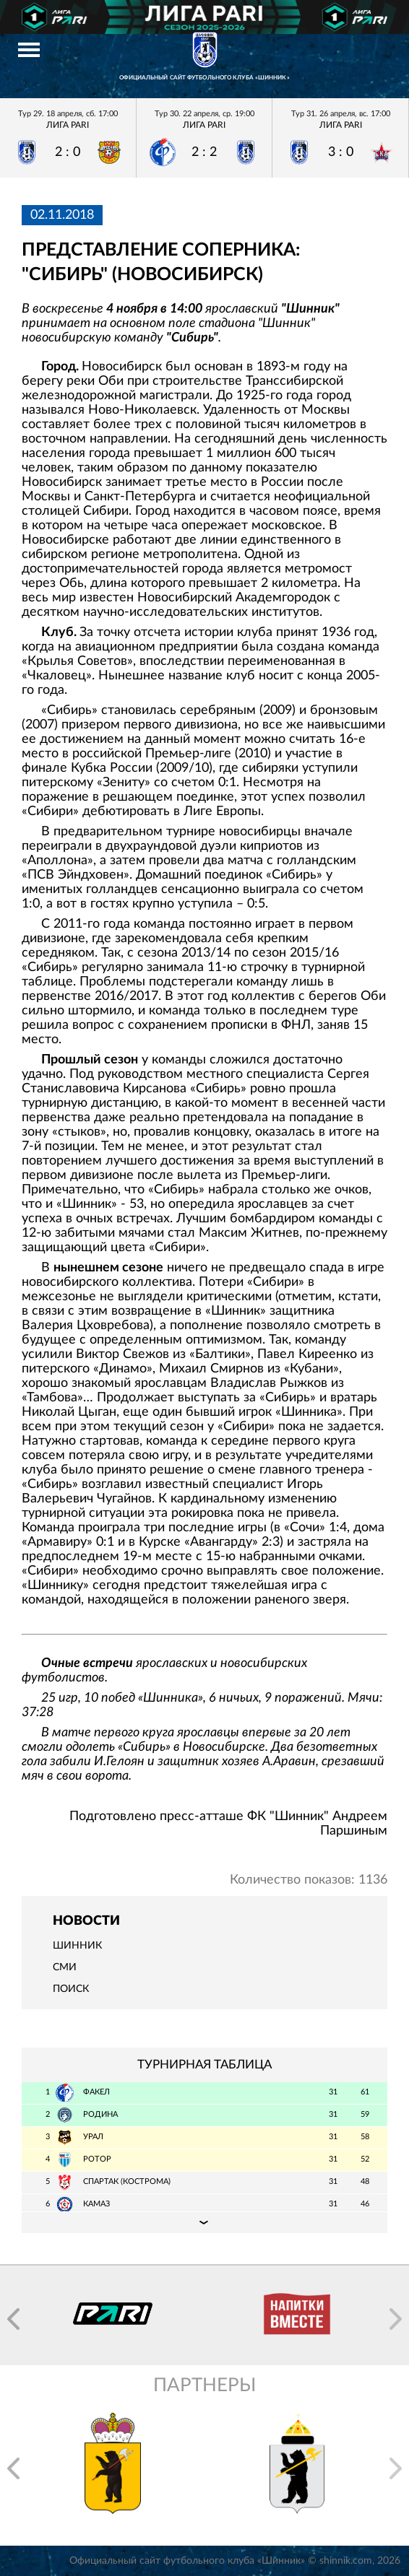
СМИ (65, 1967)
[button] (13, 2319)
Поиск (71, 1989)
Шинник (77, 1946)
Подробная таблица (204, 2222)
